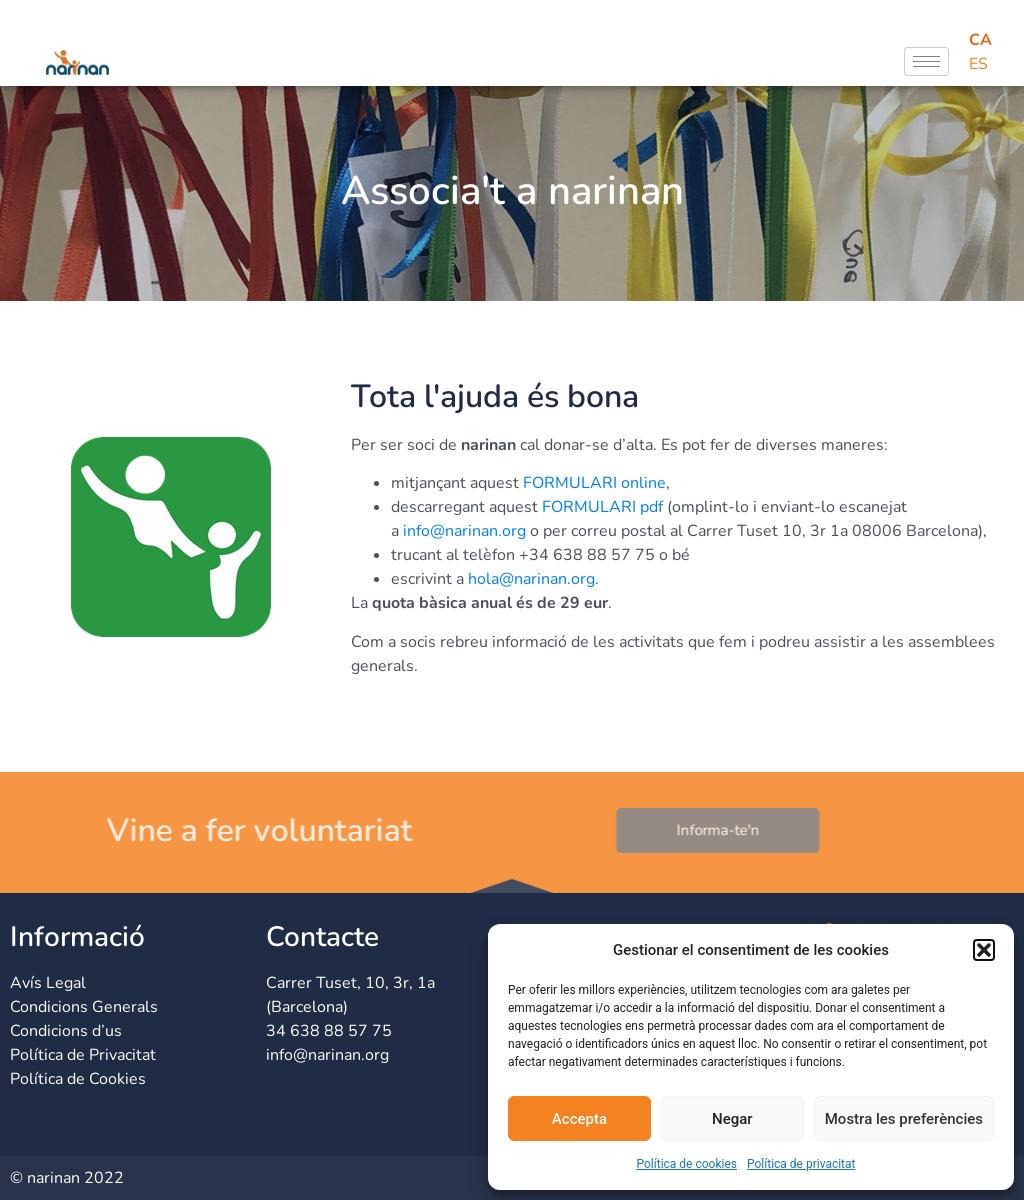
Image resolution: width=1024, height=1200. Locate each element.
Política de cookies (686, 1164)
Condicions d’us (66, 1031)
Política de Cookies (78, 1079)
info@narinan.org (464, 531)
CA (980, 40)
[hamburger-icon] (926, 61)
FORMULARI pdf (602, 507)
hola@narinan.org (531, 579)
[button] (984, 950)
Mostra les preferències (904, 1119)
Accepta (579, 1119)
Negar (732, 1119)
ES (978, 64)
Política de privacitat (801, 1164)
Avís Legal (48, 983)
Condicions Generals (84, 1007)
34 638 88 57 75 (329, 1031)
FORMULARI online (594, 483)
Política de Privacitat (83, 1055)
